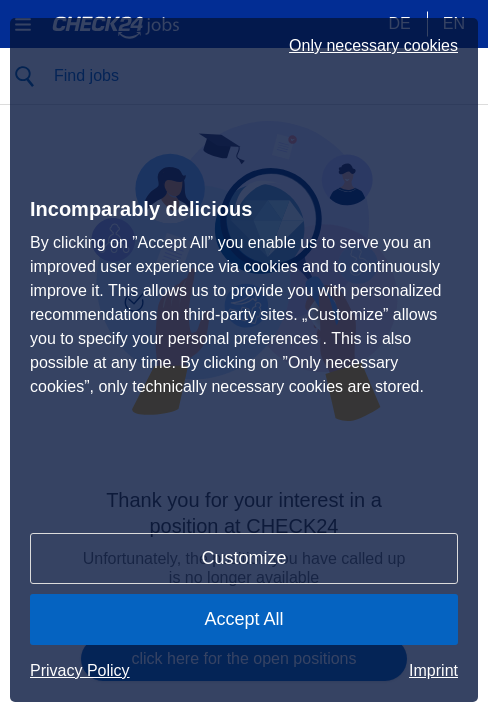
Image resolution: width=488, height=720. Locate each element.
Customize (243, 558)
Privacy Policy (80, 670)
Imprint (433, 670)
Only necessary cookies (373, 46)
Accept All (243, 619)
